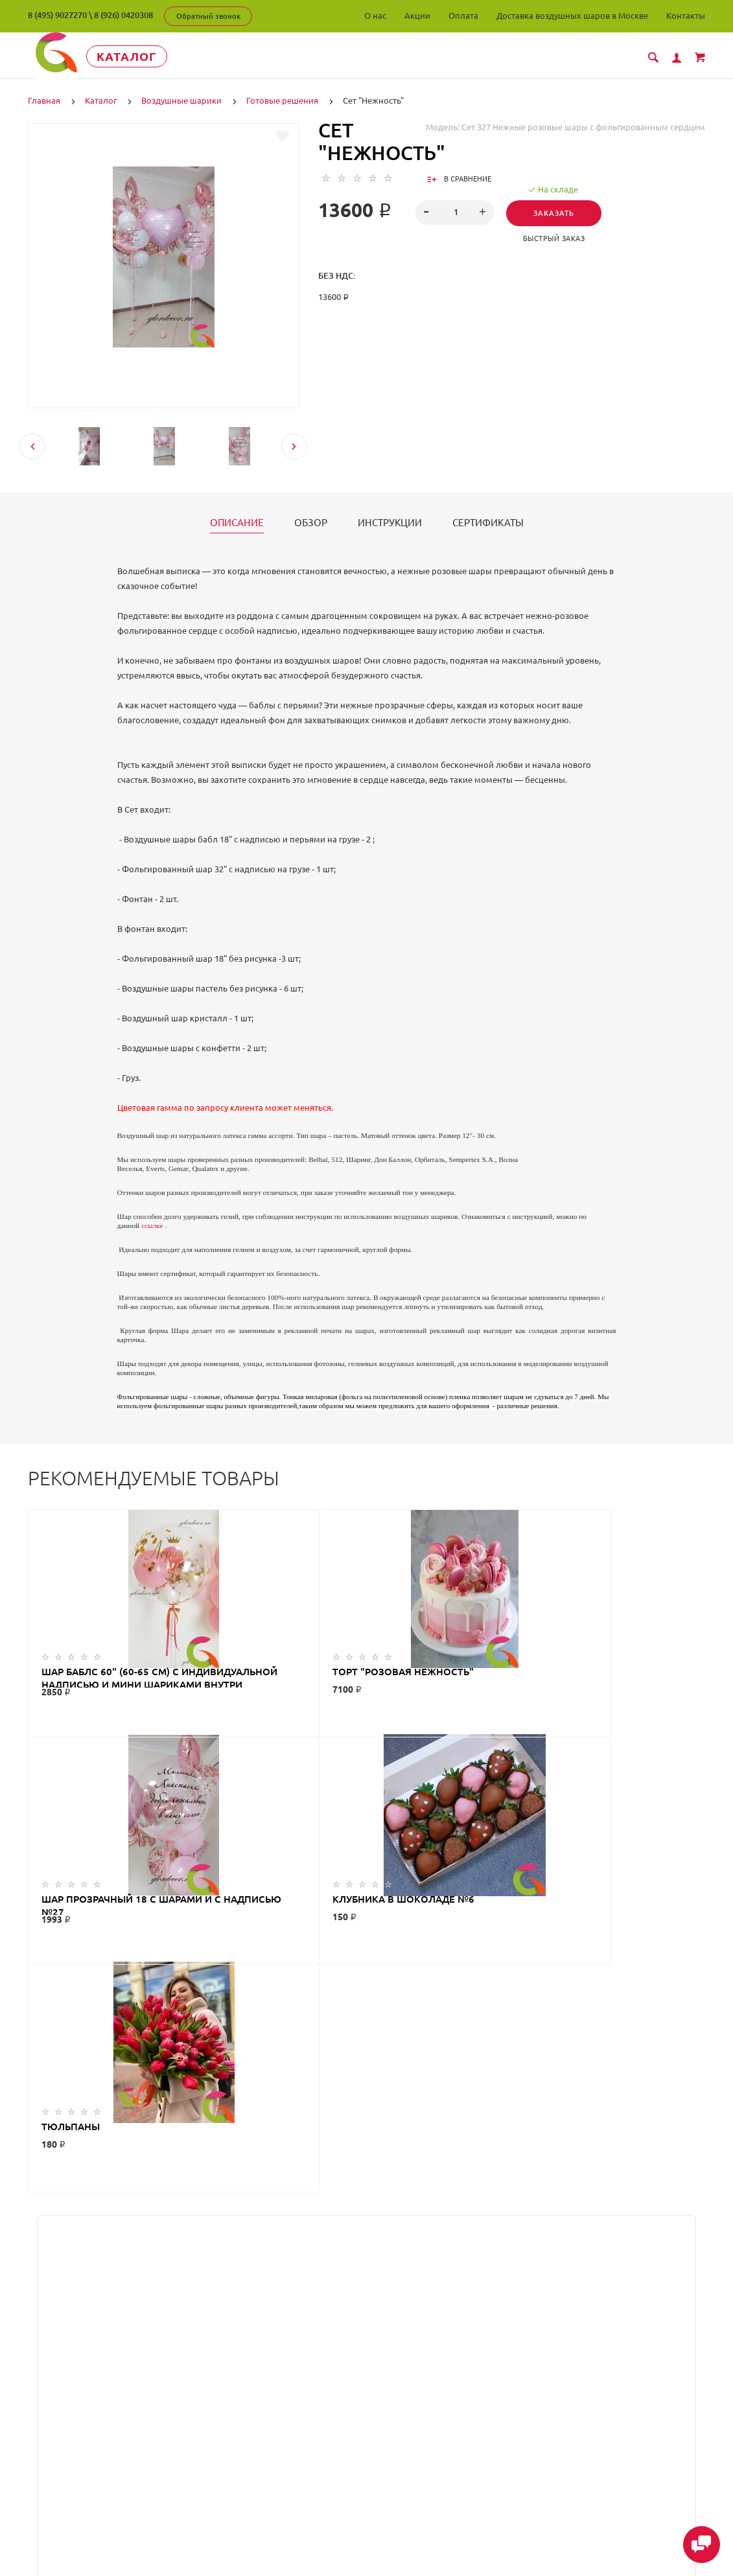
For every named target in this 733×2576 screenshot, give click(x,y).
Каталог (147, 56)
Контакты (685, 15)
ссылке (152, 1225)
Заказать (557, 212)
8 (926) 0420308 (123, 14)
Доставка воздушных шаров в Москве (572, 15)
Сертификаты (488, 522)
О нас (375, 15)
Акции (417, 15)
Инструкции (390, 522)
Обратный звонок (208, 16)
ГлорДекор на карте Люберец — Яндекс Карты (366, 2270)
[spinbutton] (455, 212)
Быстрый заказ (557, 238)
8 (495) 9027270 (57, 14)
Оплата (463, 15)
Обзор (310, 522)
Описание (237, 522)
